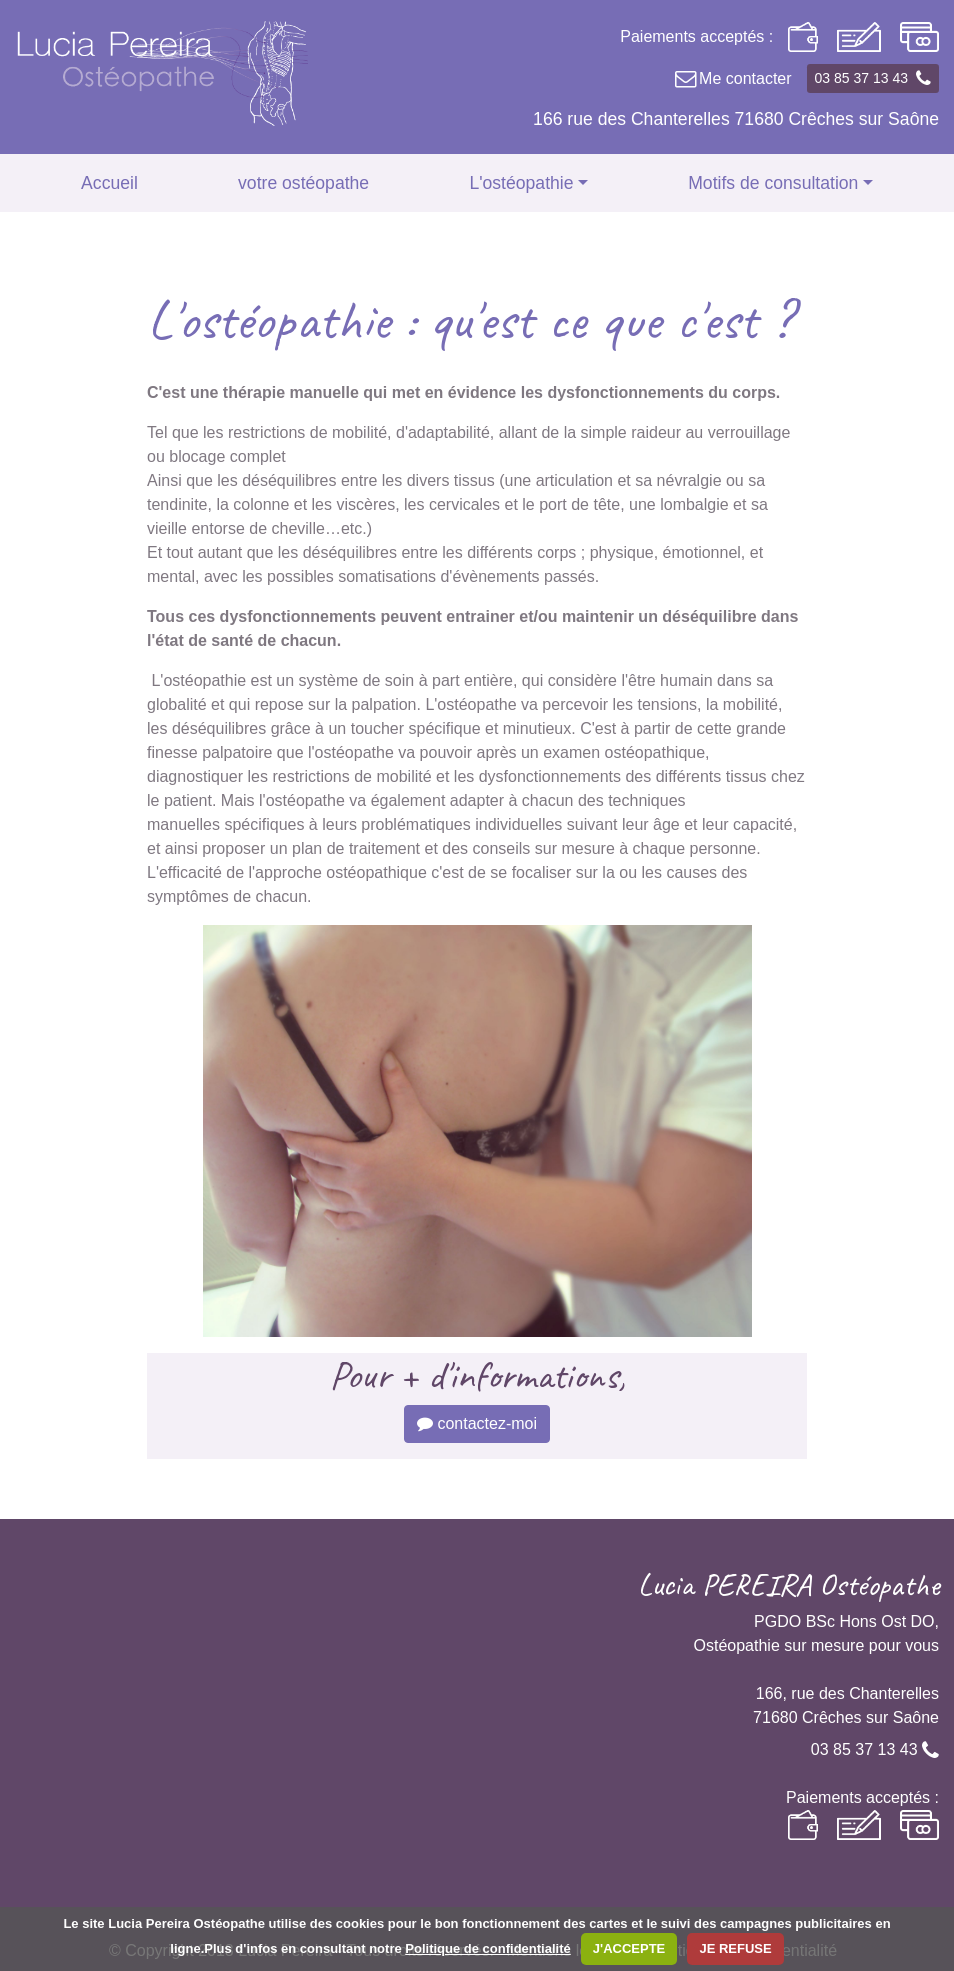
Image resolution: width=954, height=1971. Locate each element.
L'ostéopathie (521, 183)
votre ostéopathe (303, 183)
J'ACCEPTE (629, 1948)
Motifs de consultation (773, 183)
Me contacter (732, 78)
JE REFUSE (735, 1948)
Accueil (109, 183)
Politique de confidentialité (487, 1948)
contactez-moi (477, 1423)
